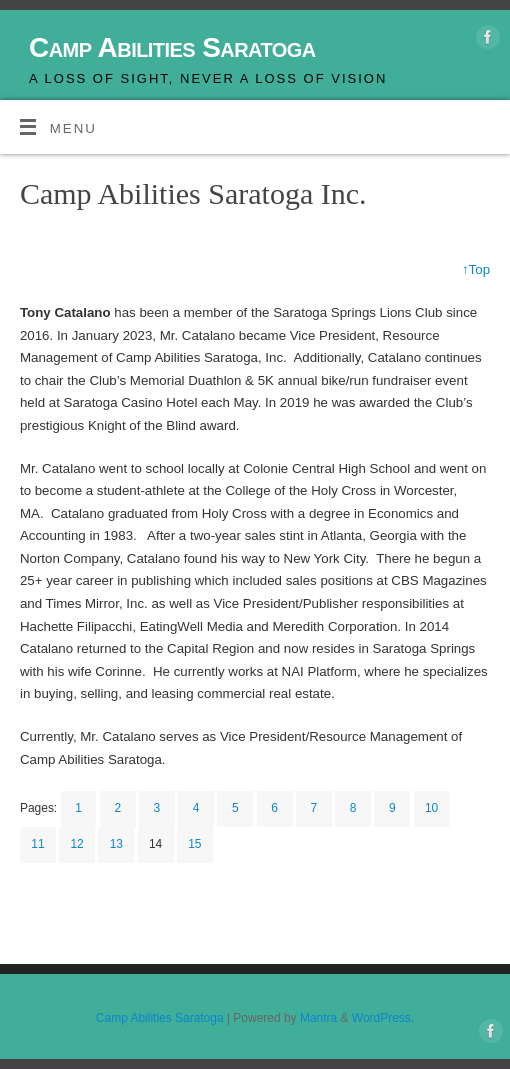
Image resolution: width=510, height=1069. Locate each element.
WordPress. (383, 1018)
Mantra (318, 1018)
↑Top (476, 269)
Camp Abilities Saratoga (172, 47)
